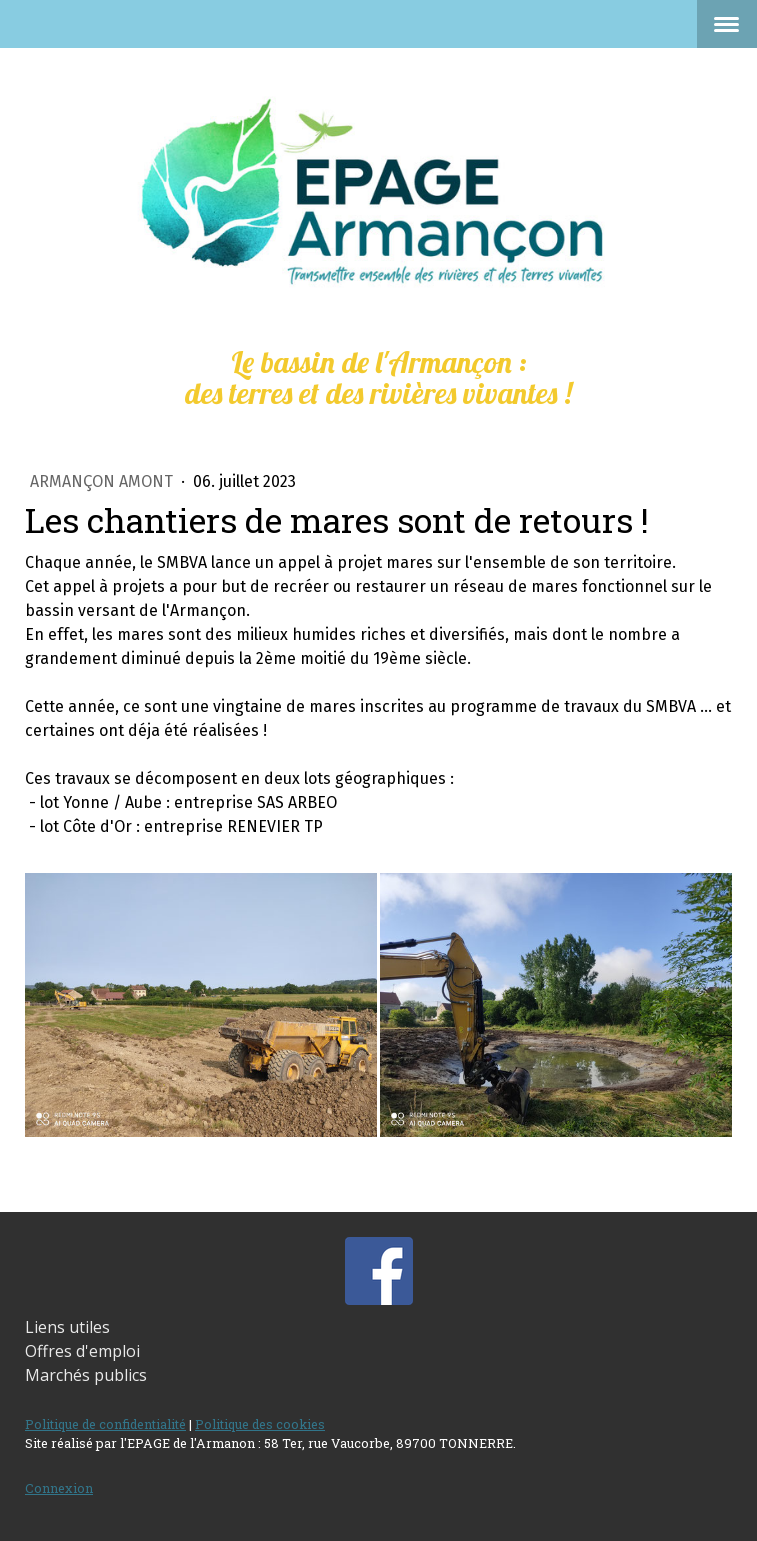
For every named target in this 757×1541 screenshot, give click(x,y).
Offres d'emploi (82, 1351)
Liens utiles (67, 1327)
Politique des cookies (260, 1424)
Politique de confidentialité (105, 1424)
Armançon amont (103, 481)
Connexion (59, 1488)
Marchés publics (86, 1375)
